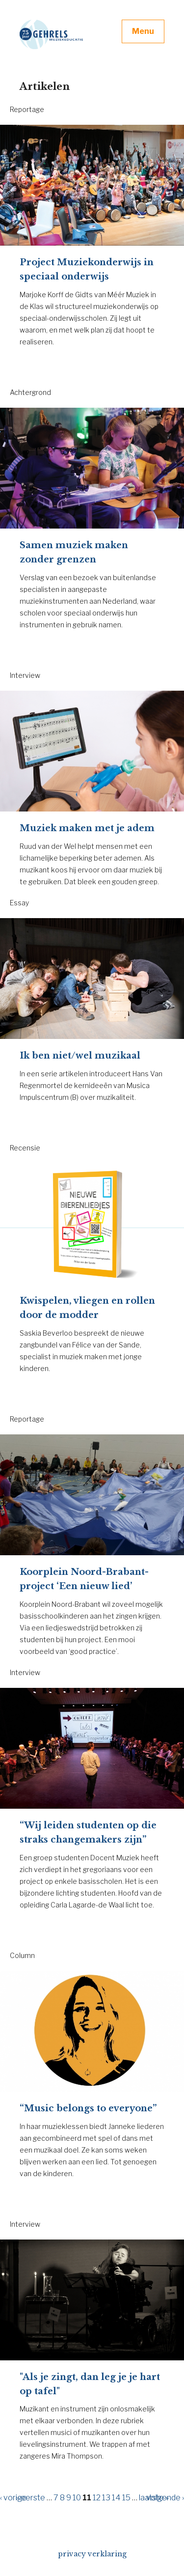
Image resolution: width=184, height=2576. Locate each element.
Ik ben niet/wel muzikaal (80, 1055)
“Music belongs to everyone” (88, 2108)
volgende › (165, 2497)
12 (97, 2497)
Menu (143, 31)
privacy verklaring (92, 2553)
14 (116, 2497)
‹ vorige (13, 2497)
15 (126, 2497)
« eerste (30, 2497)
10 (77, 2497)
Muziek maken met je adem (87, 828)
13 (106, 2497)
